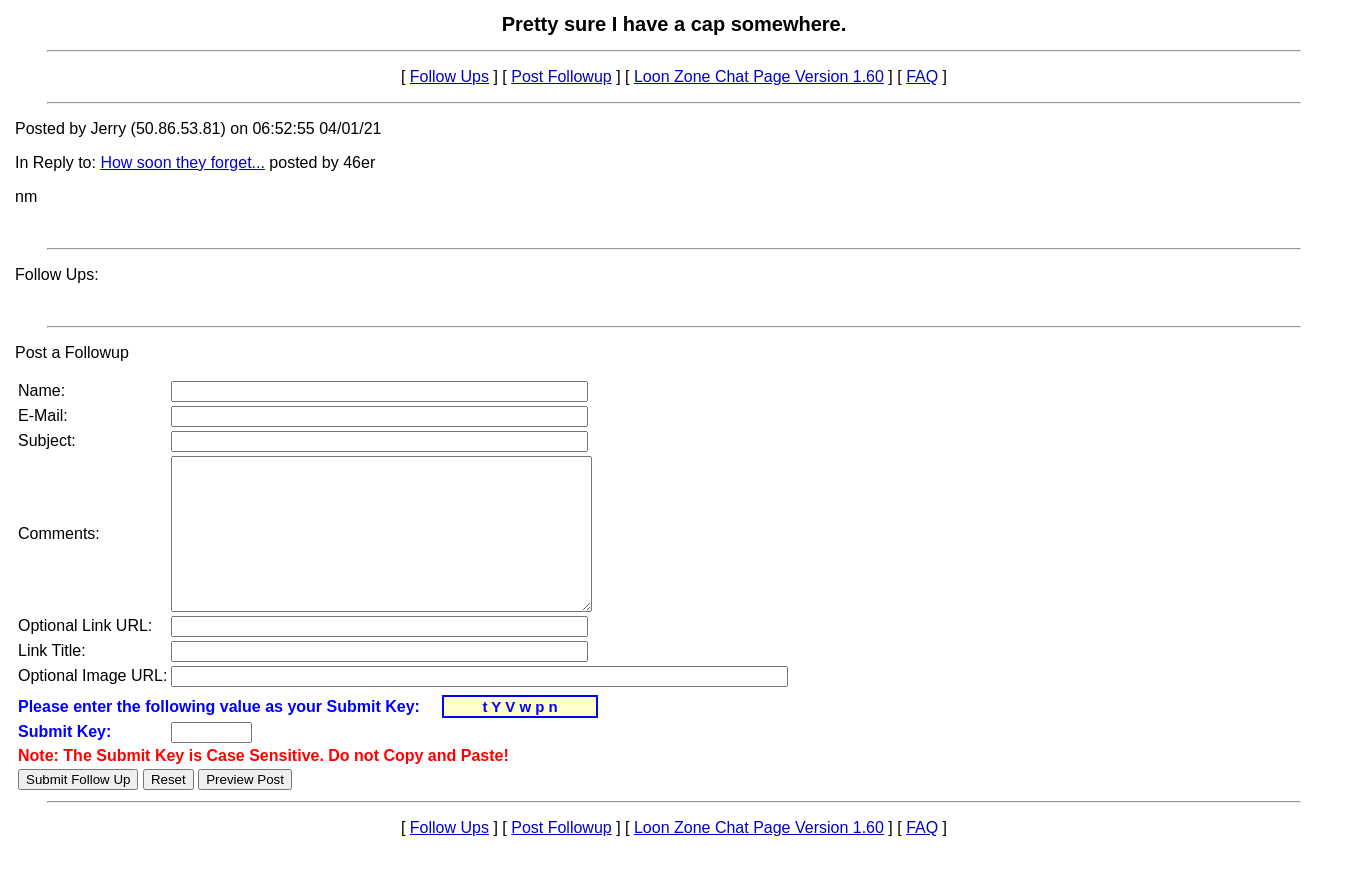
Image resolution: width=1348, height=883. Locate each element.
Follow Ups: (57, 274)
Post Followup (561, 76)
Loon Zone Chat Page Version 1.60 (759, 76)
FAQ (922, 76)
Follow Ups (449, 76)
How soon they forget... (182, 162)
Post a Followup (72, 352)
